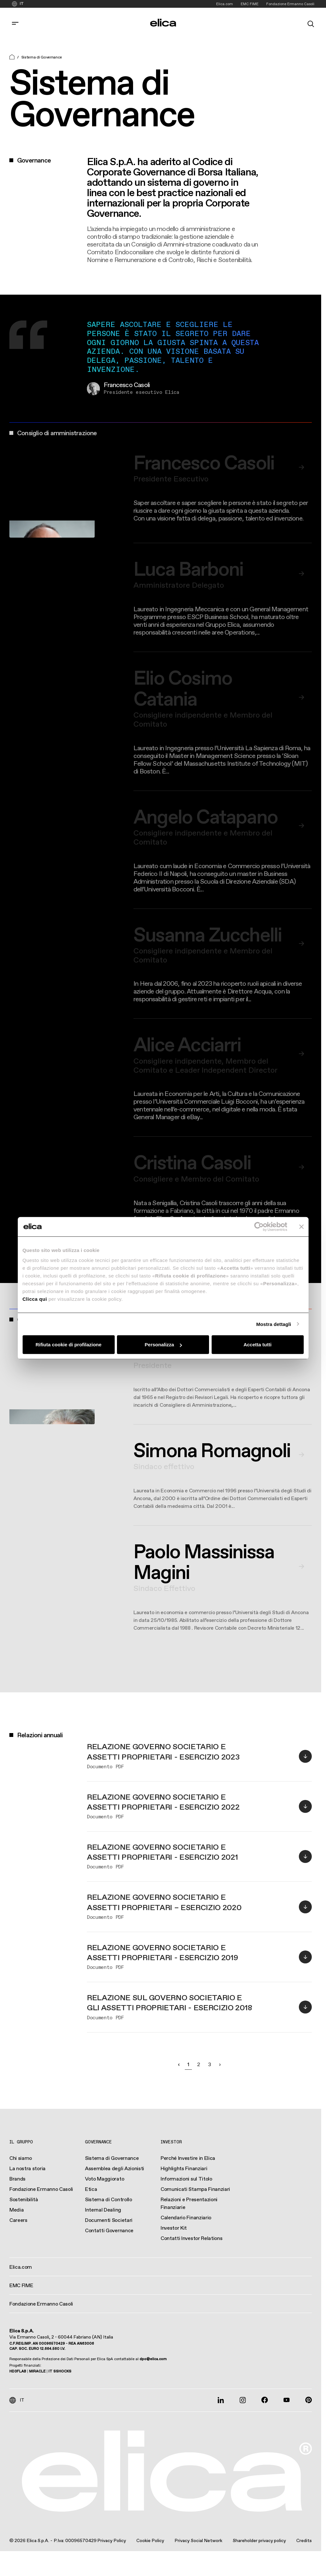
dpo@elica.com (153, 2359)
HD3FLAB (17, 2371)
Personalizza (163, 1344)
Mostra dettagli (273, 1324)
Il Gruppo (21, 2142)
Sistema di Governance (41, 57)
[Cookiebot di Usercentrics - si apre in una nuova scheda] (259, 1226)
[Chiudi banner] (301, 1226)
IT (22, 3)
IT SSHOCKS (59, 2371)
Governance (98, 2142)
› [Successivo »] (220, 2064)
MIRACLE (37, 2371)
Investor (171, 2142)
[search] (310, 23)
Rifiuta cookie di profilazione (68, 1344)
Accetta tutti (258, 1344)
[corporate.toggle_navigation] (15, 23)
